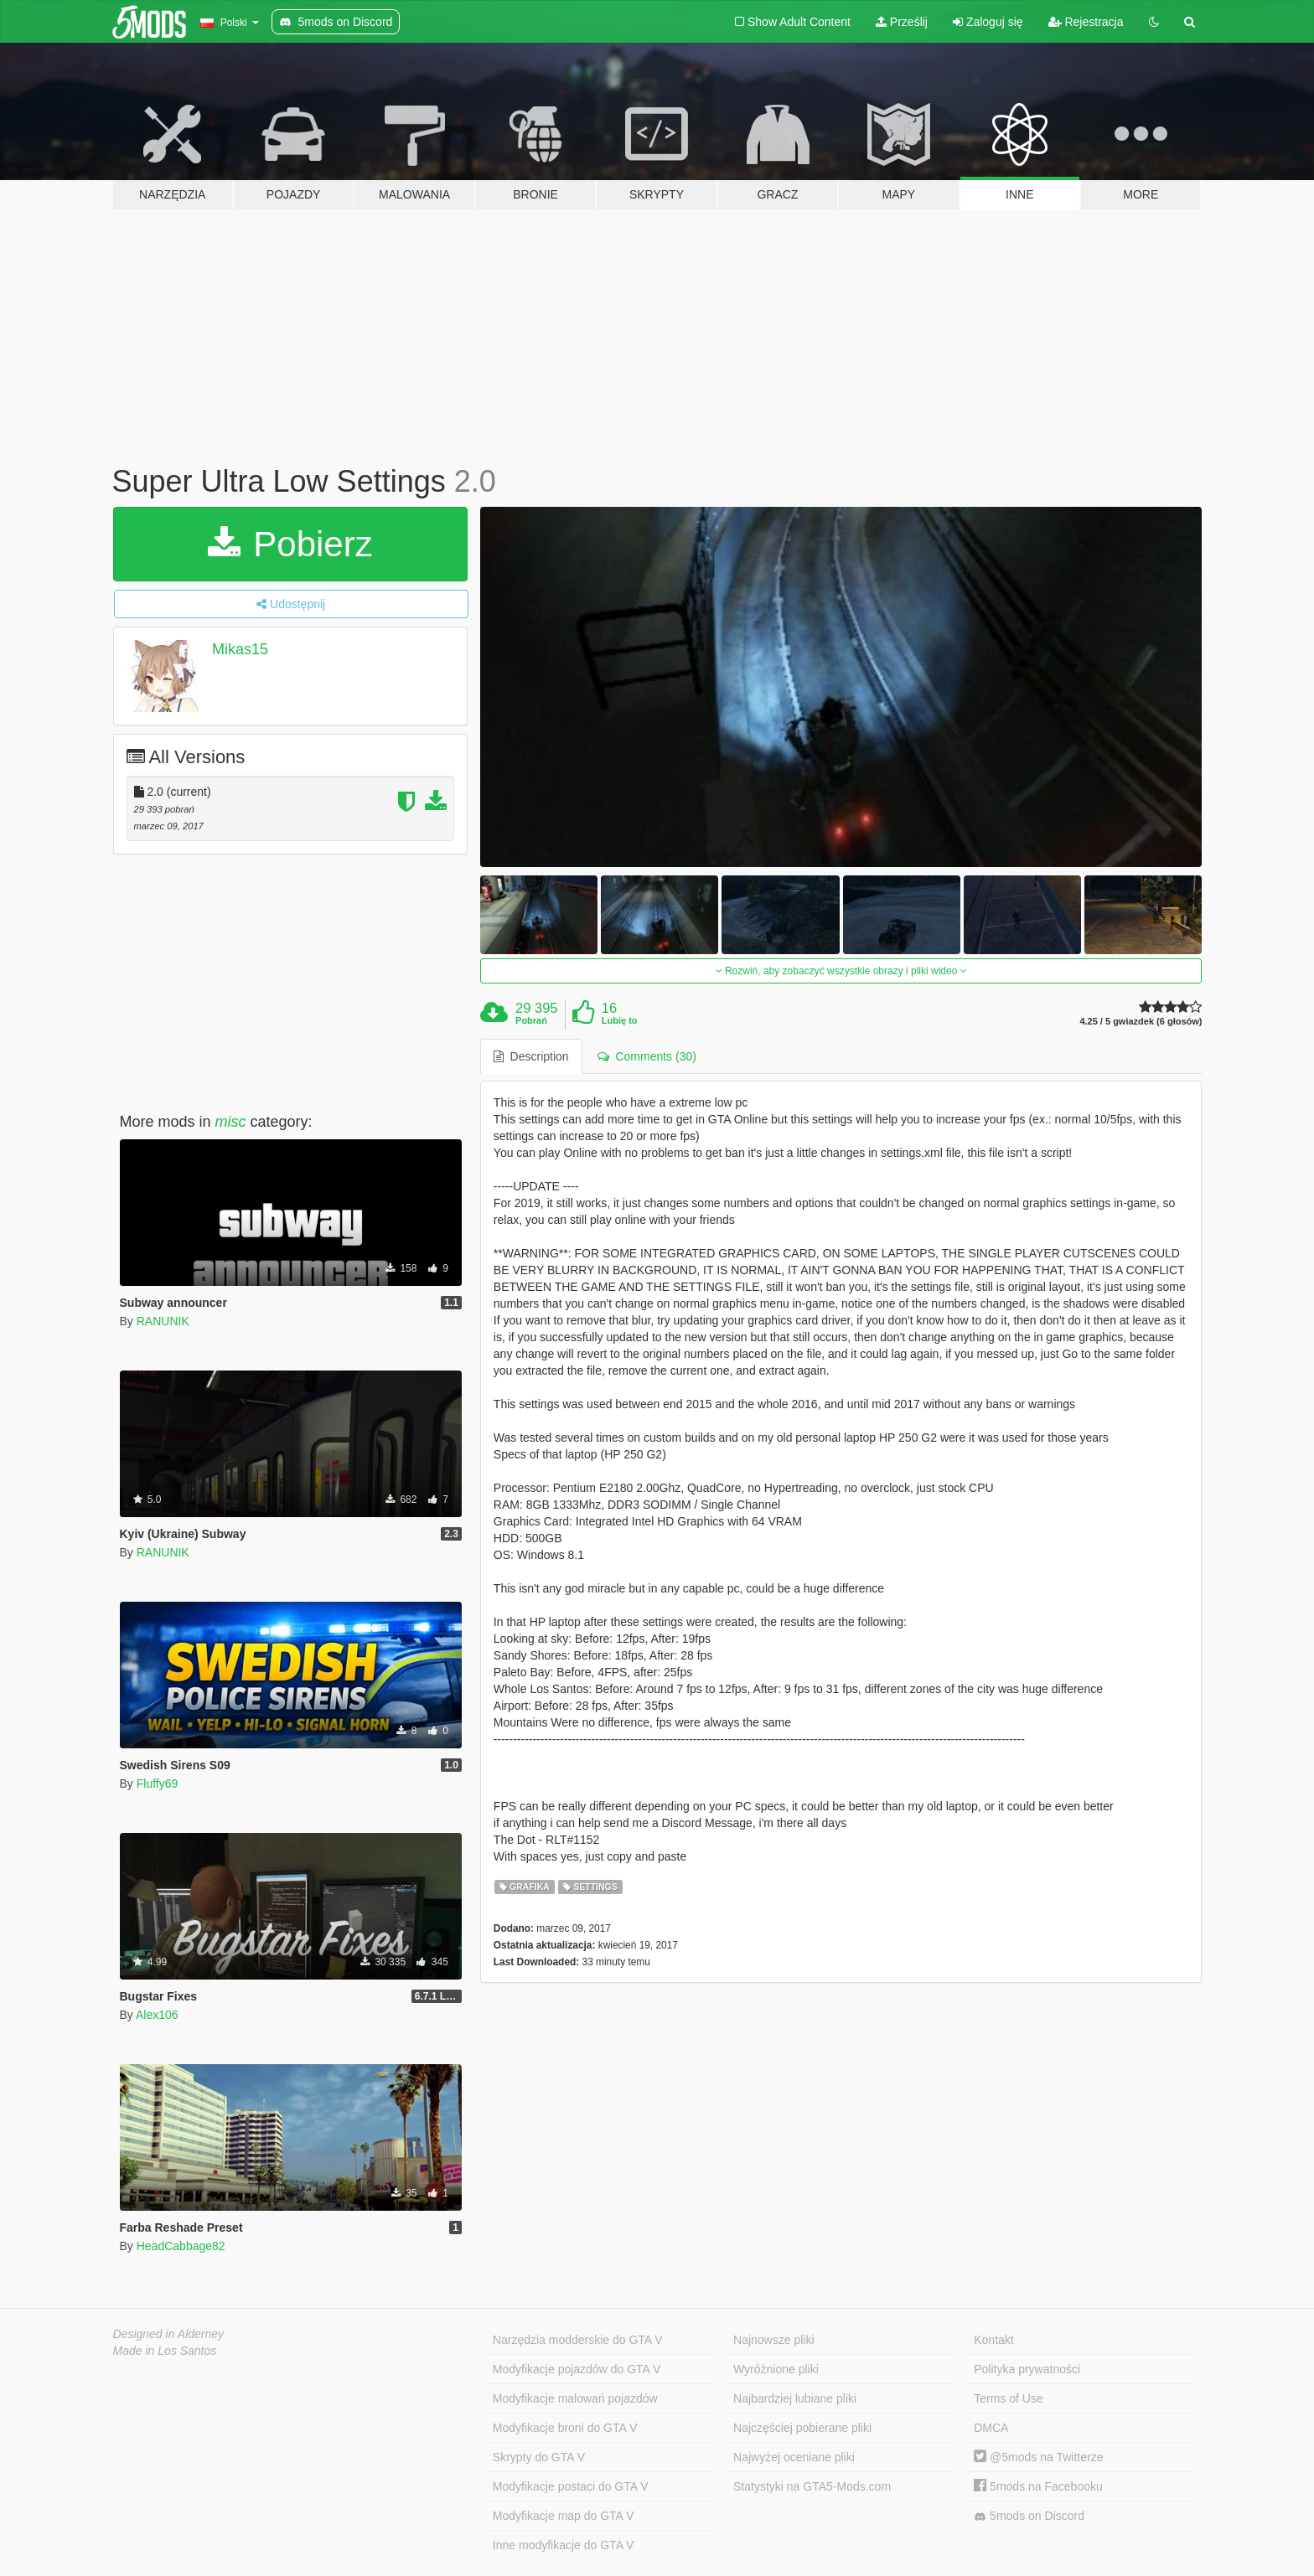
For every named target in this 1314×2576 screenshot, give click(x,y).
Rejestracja (1086, 21)
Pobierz (290, 544)
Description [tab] (531, 1056)
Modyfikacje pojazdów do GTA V (577, 2369)
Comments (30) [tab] (647, 1056)
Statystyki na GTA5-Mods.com (812, 2486)
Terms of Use (1008, 2398)
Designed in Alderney (169, 2334)
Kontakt (993, 2339)
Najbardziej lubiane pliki (794, 2398)
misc (230, 1121)
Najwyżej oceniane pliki (794, 2457)
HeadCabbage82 (181, 2246)
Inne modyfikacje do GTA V (563, 2545)
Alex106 (157, 2014)
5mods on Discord (1029, 2516)
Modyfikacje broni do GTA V (565, 2427)
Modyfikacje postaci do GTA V (571, 2486)
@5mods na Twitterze (1038, 2457)
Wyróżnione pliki (776, 2369)
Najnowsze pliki (773, 2339)
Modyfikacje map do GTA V (563, 2515)
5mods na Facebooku (1038, 2486)
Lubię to (620, 1020)
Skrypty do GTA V (539, 2457)
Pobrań (531, 1020)
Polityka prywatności (1027, 2369)
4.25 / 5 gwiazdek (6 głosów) (1140, 1021)
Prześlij (902, 21)
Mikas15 (240, 649)
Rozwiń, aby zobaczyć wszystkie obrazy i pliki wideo (841, 971)
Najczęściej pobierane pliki (802, 2427)
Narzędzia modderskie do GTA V (578, 2339)
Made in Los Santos (165, 2350)
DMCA (991, 2427)
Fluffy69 (157, 1783)
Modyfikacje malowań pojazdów (575, 2398)
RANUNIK (163, 1321)
